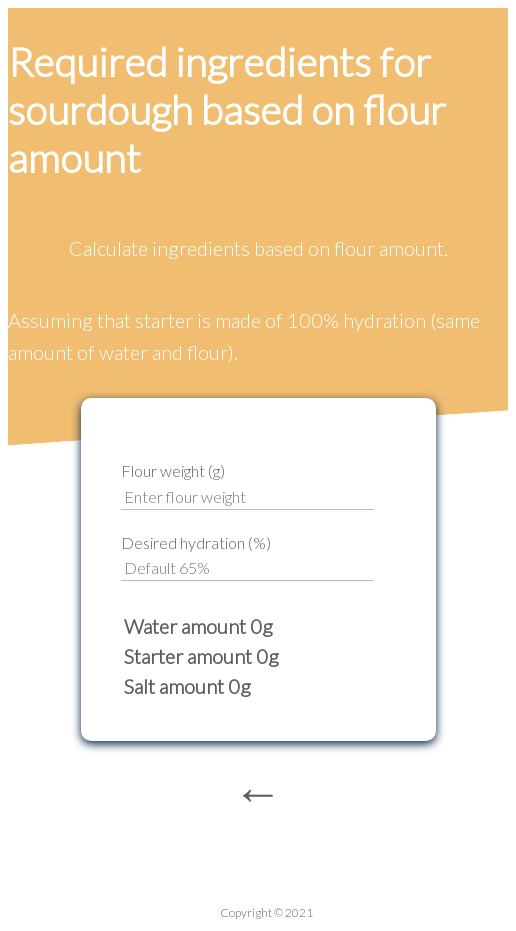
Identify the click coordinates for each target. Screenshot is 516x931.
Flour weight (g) (173, 470)
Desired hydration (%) (196, 542)
